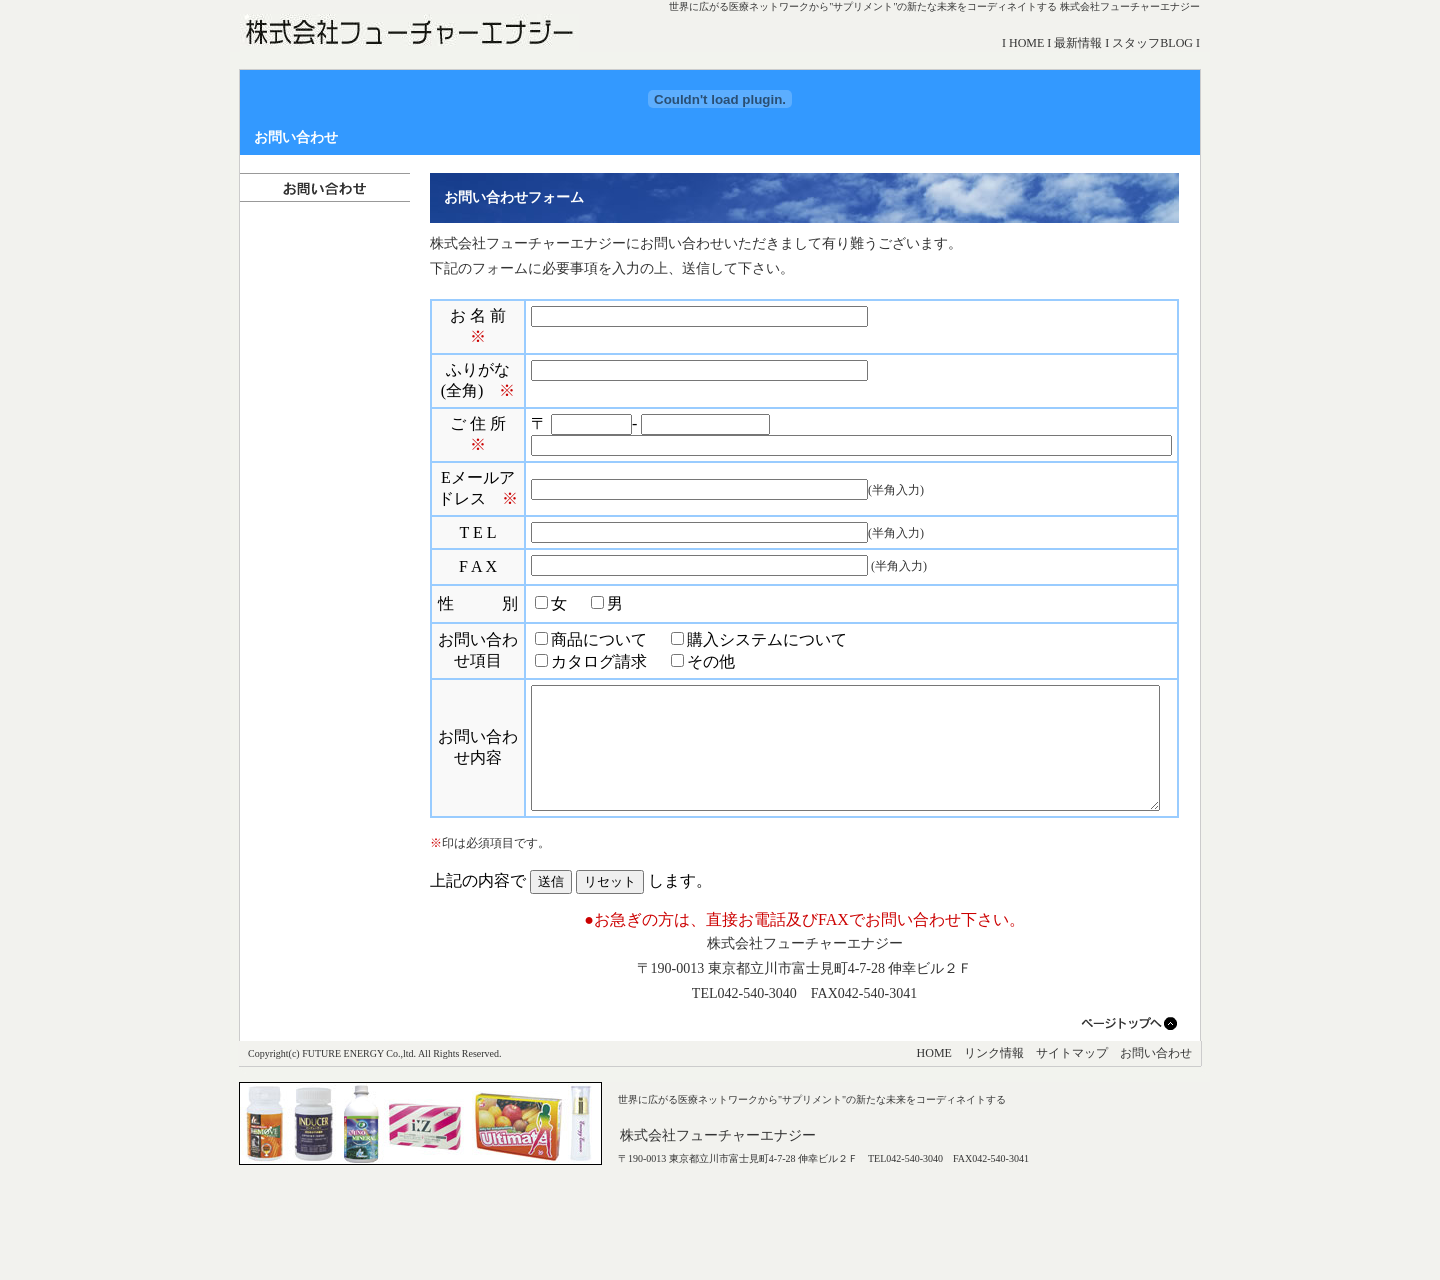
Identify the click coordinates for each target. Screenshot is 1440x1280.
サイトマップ (1072, 1135)
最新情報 (1085, 43)
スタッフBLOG (1159, 43)
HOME (1032, 43)
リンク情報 (994, 1135)
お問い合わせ (1156, 1135)
